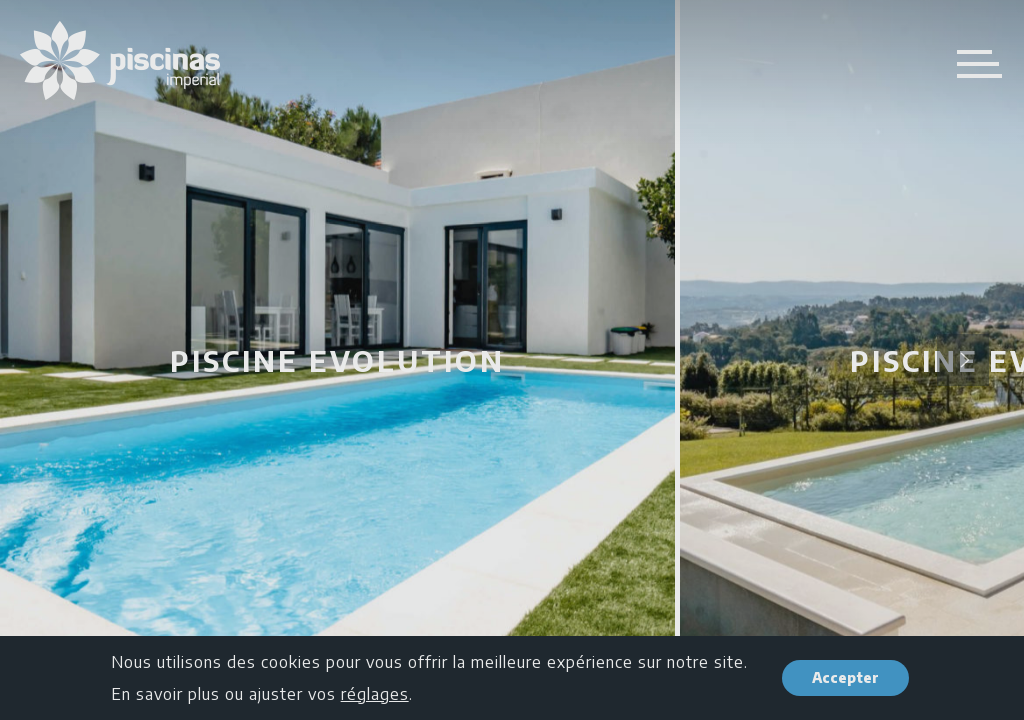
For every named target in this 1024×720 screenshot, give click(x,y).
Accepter (845, 677)
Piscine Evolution (337, 360)
